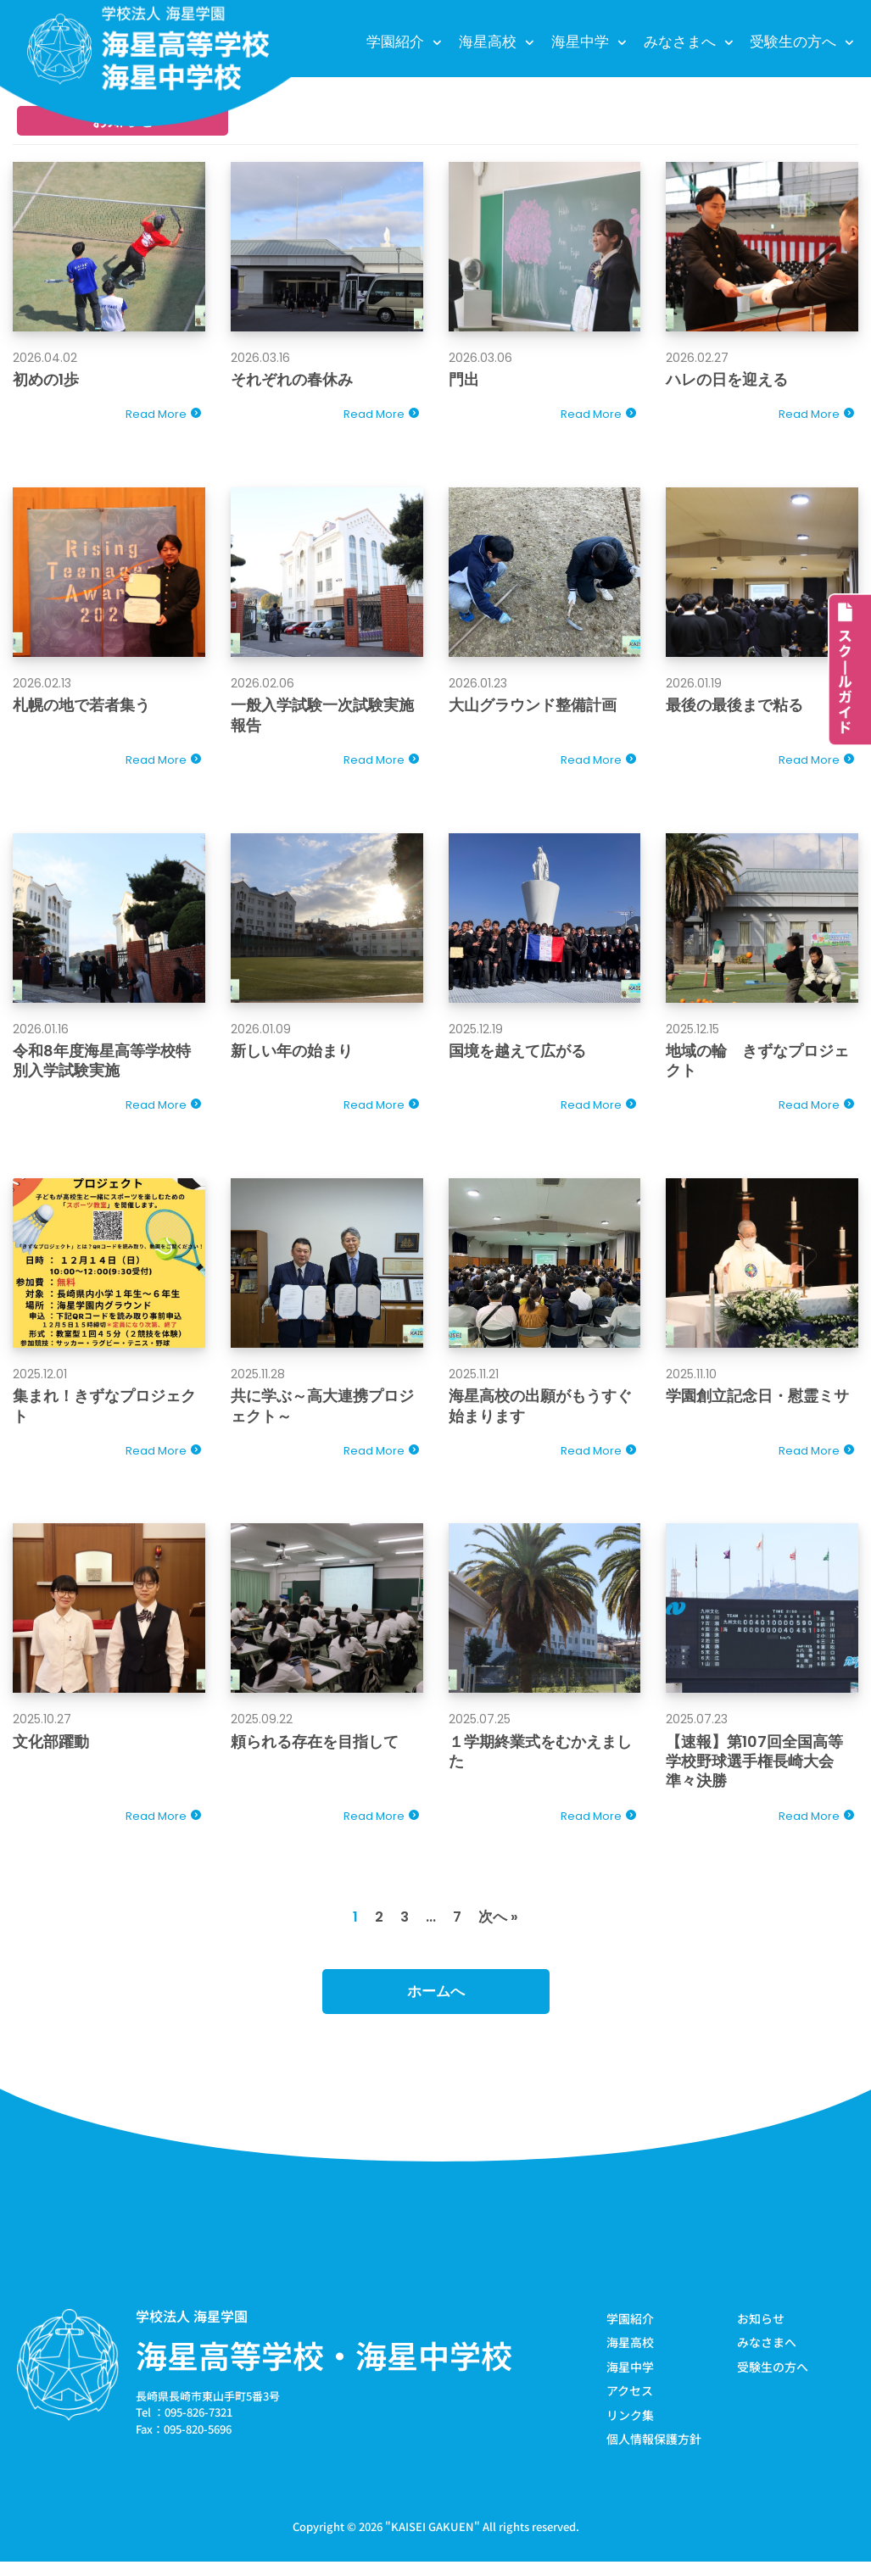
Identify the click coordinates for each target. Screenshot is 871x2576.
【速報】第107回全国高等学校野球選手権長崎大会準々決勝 (754, 1770)
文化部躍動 (51, 1750)
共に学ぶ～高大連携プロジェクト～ (322, 1413)
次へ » (499, 1929)
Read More (156, 417)
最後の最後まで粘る (734, 707)
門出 (464, 380)
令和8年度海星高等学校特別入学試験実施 (102, 1065)
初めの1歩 (46, 380)
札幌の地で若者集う (81, 707)
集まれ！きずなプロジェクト (104, 1413)
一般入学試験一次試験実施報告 (322, 717)
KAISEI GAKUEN (432, 2541)
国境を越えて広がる (517, 1055)
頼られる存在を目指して (315, 1750)
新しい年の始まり (292, 1055)
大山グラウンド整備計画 (533, 707)
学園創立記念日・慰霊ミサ (757, 1403)
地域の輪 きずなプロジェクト (757, 1065)
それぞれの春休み (292, 380)
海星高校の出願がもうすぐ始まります (540, 1413)
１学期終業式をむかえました (540, 1760)
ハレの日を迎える (727, 380)
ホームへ (436, 2005)
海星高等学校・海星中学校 (324, 2368)
